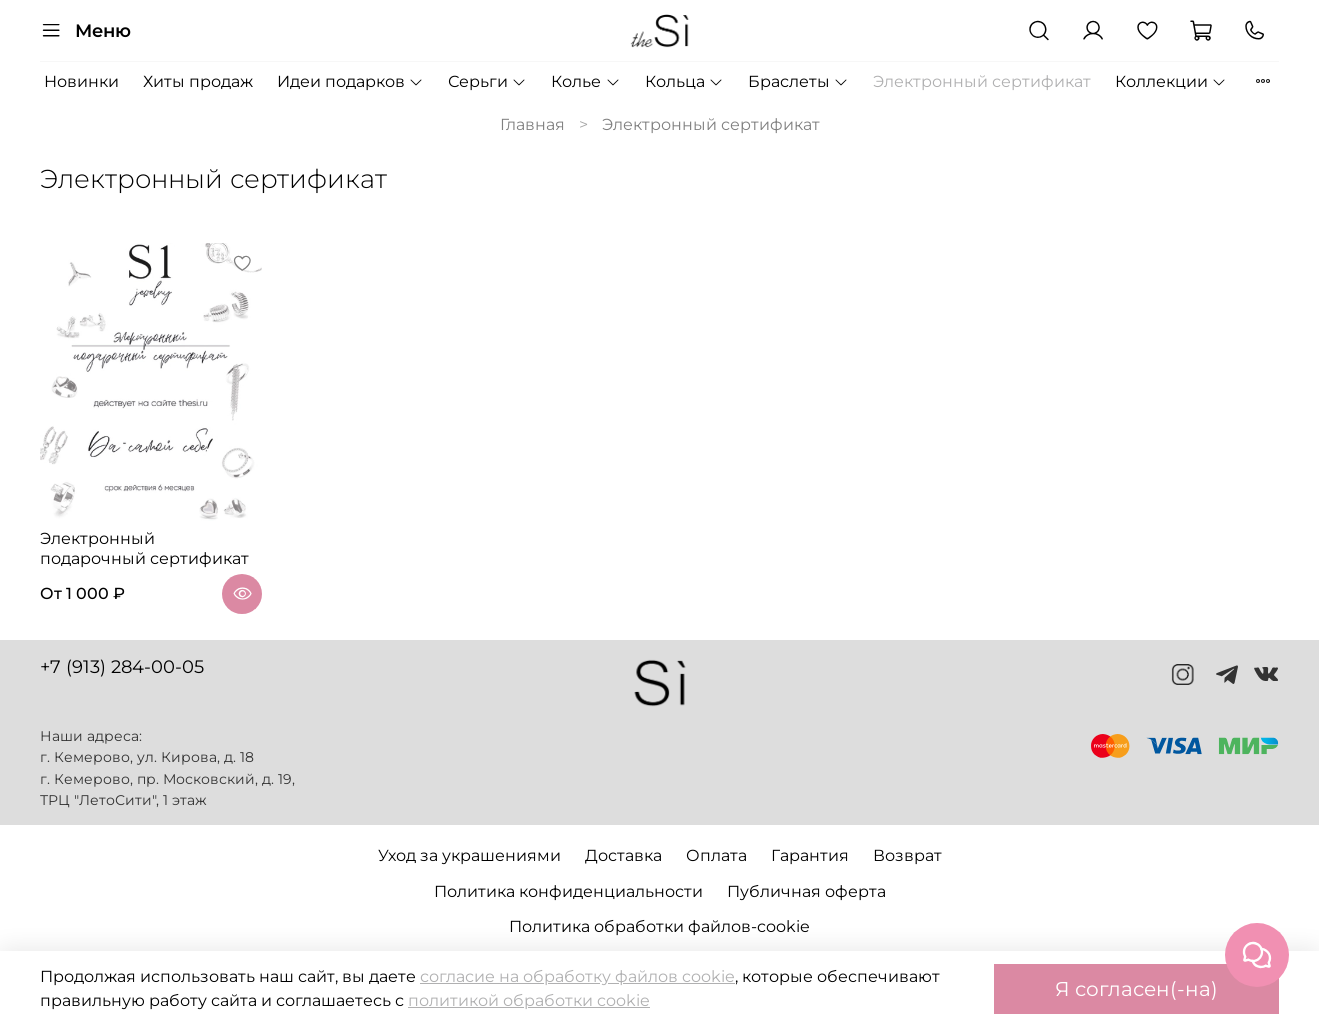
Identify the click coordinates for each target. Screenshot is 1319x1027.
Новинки (81, 81)
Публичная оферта (806, 891)
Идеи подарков (350, 81)
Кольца (684, 81)
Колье (585, 81)
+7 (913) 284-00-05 (122, 667)
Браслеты (798, 81)
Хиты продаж (198, 81)
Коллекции (1171, 81)
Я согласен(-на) (1136, 989)
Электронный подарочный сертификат (144, 548)
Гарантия (810, 855)
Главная (532, 124)
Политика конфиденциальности (568, 891)
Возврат (907, 855)
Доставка (623, 855)
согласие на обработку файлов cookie (577, 976)
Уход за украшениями (469, 855)
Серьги (487, 81)
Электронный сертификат (982, 81)
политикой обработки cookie (529, 1000)
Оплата (716, 855)
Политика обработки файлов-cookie (659, 926)
